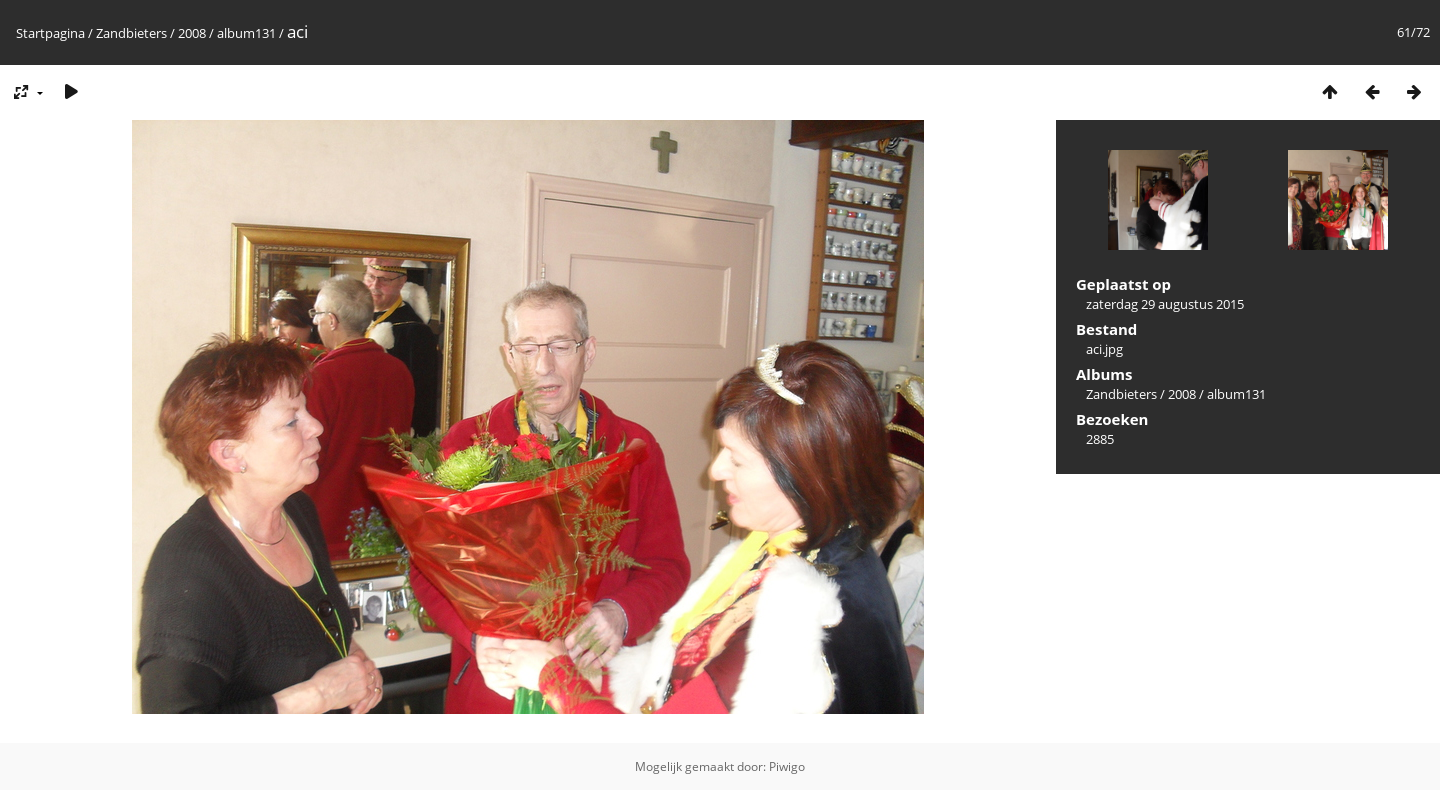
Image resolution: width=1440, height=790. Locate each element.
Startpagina (50, 33)
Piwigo (787, 766)
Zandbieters (131, 33)
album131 (246, 33)
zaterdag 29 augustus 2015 (1165, 304)
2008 (192, 33)
